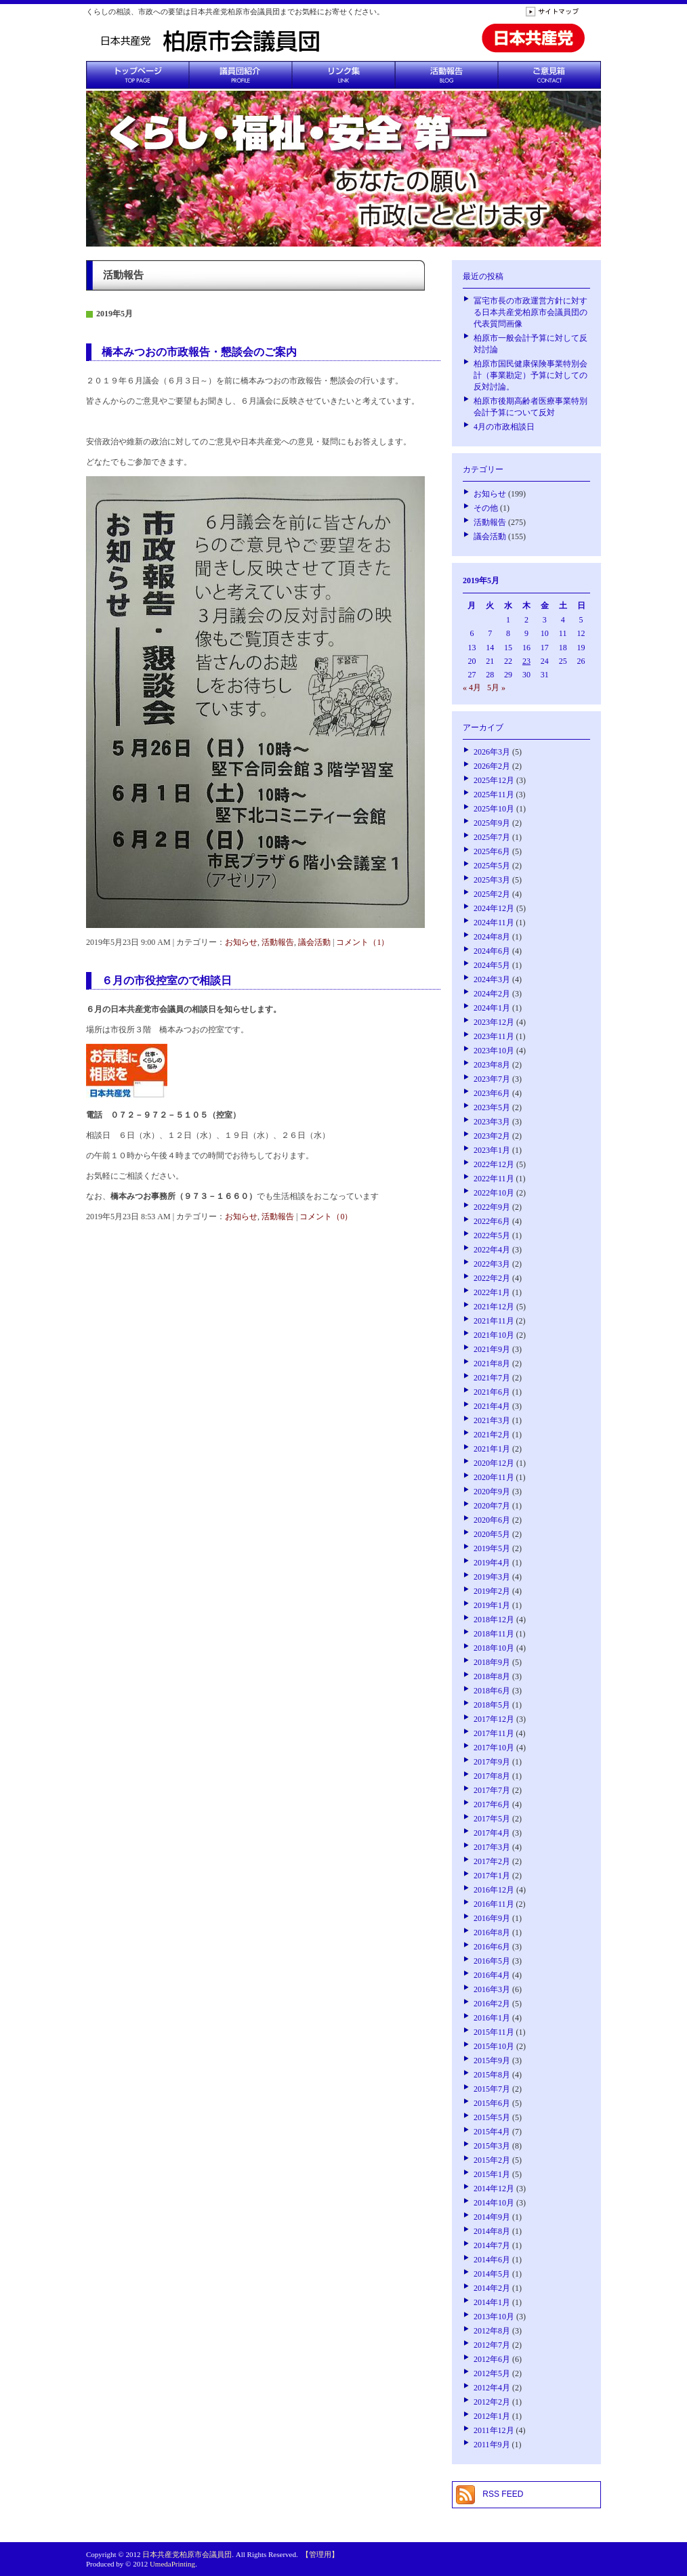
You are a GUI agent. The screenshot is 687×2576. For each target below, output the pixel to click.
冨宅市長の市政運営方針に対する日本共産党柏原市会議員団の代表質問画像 (530, 312)
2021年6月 (492, 1392)
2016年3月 (492, 1989)
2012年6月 (492, 2359)
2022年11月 (494, 1178)
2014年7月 (492, 2245)
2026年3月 (492, 752)
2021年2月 (492, 1434)
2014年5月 (492, 2274)
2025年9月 (492, 823)
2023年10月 (494, 1050)
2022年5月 (492, 1235)
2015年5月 (492, 2117)
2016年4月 (492, 1975)
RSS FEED (502, 2494)
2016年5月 (492, 1961)
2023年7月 (492, 1079)
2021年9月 (492, 1349)
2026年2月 (492, 766)
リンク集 (343, 75)
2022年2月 (492, 1278)
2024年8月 (492, 937)
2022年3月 (492, 1264)
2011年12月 (494, 2430)
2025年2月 (492, 894)
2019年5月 (492, 1548)
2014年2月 (492, 2288)
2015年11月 (494, 2032)
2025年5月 (492, 865)
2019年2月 (492, 1591)
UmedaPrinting (172, 2564)
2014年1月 (492, 2302)
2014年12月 (494, 2188)
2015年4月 (492, 2131)
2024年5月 (492, 965)
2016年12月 (494, 1890)
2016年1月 (492, 2018)
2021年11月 (494, 1321)
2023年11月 (494, 1036)
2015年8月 (492, 2074)
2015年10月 (494, 2046)
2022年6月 (492, 1221)
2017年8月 (492, 1776)
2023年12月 (494, 1022)
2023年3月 (492, 1121)
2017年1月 (492, 1875)
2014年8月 (492, 2231)
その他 (486, 508)
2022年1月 (492, 1292)
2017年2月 (492, 1861)
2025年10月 (494, 809)
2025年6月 (492, 851)
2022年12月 (494, 1164)
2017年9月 (492, 1762)
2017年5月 (492, 1818)
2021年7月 (492, 1377)
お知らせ (241, 942)
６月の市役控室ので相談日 (167, 980)
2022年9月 (492, 1207)
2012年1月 (492, 2416)
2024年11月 (494, 922)
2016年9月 (492, 1918)
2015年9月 (492, 2060)
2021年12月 (494, 1306)
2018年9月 (492, 1662)
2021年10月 (494, 1335)
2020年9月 (492, 1491)
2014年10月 (494, 2203)
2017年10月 (494, 1747)
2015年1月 (492, 2174)
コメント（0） (325, 1216)
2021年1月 (492, 1449)
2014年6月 (492, 2259)
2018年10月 (494, 1648)
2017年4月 (492, 1833)
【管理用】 (320, 2554)
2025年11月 (494, 794)
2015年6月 (492, 2103)
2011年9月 (492, 2444)
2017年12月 (494, 1719)
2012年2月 (492, 2402)
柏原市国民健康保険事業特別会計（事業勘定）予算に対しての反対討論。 (530, 375)
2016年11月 (494, 1904)
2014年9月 (492, 2217)
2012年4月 (492, 2387)
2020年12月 (494, 1463)
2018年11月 (494, 1634)
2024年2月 (492, 993)
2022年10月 (494, 1193)
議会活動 (314, 942)
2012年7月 (492, 2345)
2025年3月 (492, 880)
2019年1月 (492, 1605)
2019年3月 (492, 1577)
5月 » (496, 687)
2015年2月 (492, 2160)
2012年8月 (492, 2331)
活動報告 (446, 75)
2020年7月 (492, 1506)
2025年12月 (494, 780)
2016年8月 (492, 1932)
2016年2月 (492, 2003)
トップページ (137, 75)
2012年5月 (492, 2373)
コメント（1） (362, 942)
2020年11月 (494, 1477)
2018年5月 (492, 1705)
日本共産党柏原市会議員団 (187, 2554)
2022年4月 (492, 1249)
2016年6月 (492, 1946)
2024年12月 (494, 908)
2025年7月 (492, 837)
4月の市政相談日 (504, 426)
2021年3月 (492, 1420)
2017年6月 (492, 1804)
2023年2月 (492, 1136)
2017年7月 (492, 1790)
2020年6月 (492, 1520)
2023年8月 (492, 1065)
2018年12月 (494, 1619)
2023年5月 (492, 1107)
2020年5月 (492, 1534)
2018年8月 (492, 1676)
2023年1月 (492, 1150)
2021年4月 (492, 1406)
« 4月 (472, 687)
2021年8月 (492, 1363)
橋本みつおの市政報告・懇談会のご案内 (199, 352)
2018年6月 (492, 1690)
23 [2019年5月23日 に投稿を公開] (526, 661)
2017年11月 (494, 1733)
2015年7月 (492, 2089)
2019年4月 (492, 1562)
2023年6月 (492, 1093)
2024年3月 (492, 979)
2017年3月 (492, 1847)
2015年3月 (492, 2146)
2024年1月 (492, 1008)
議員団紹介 (240, 75)
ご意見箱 (549, 75)
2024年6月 (492, 951)
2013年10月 (494, 2316)
